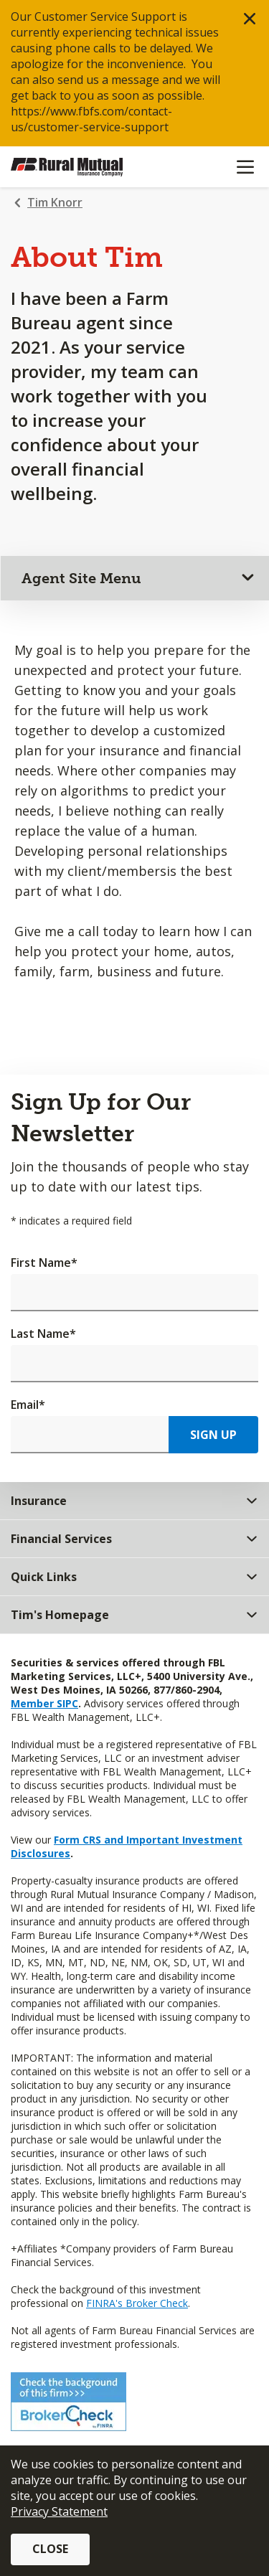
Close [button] (50, 2549)
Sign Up (213, 1435)
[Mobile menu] (245, 167)
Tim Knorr (54, 202)
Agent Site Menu (81, 578)
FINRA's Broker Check (137, 2303)
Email (28, 1404)
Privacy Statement (59, 2511)
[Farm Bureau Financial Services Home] (85, 167)
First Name (44, 1262)
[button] (249, 19)
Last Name (43, 1333)
